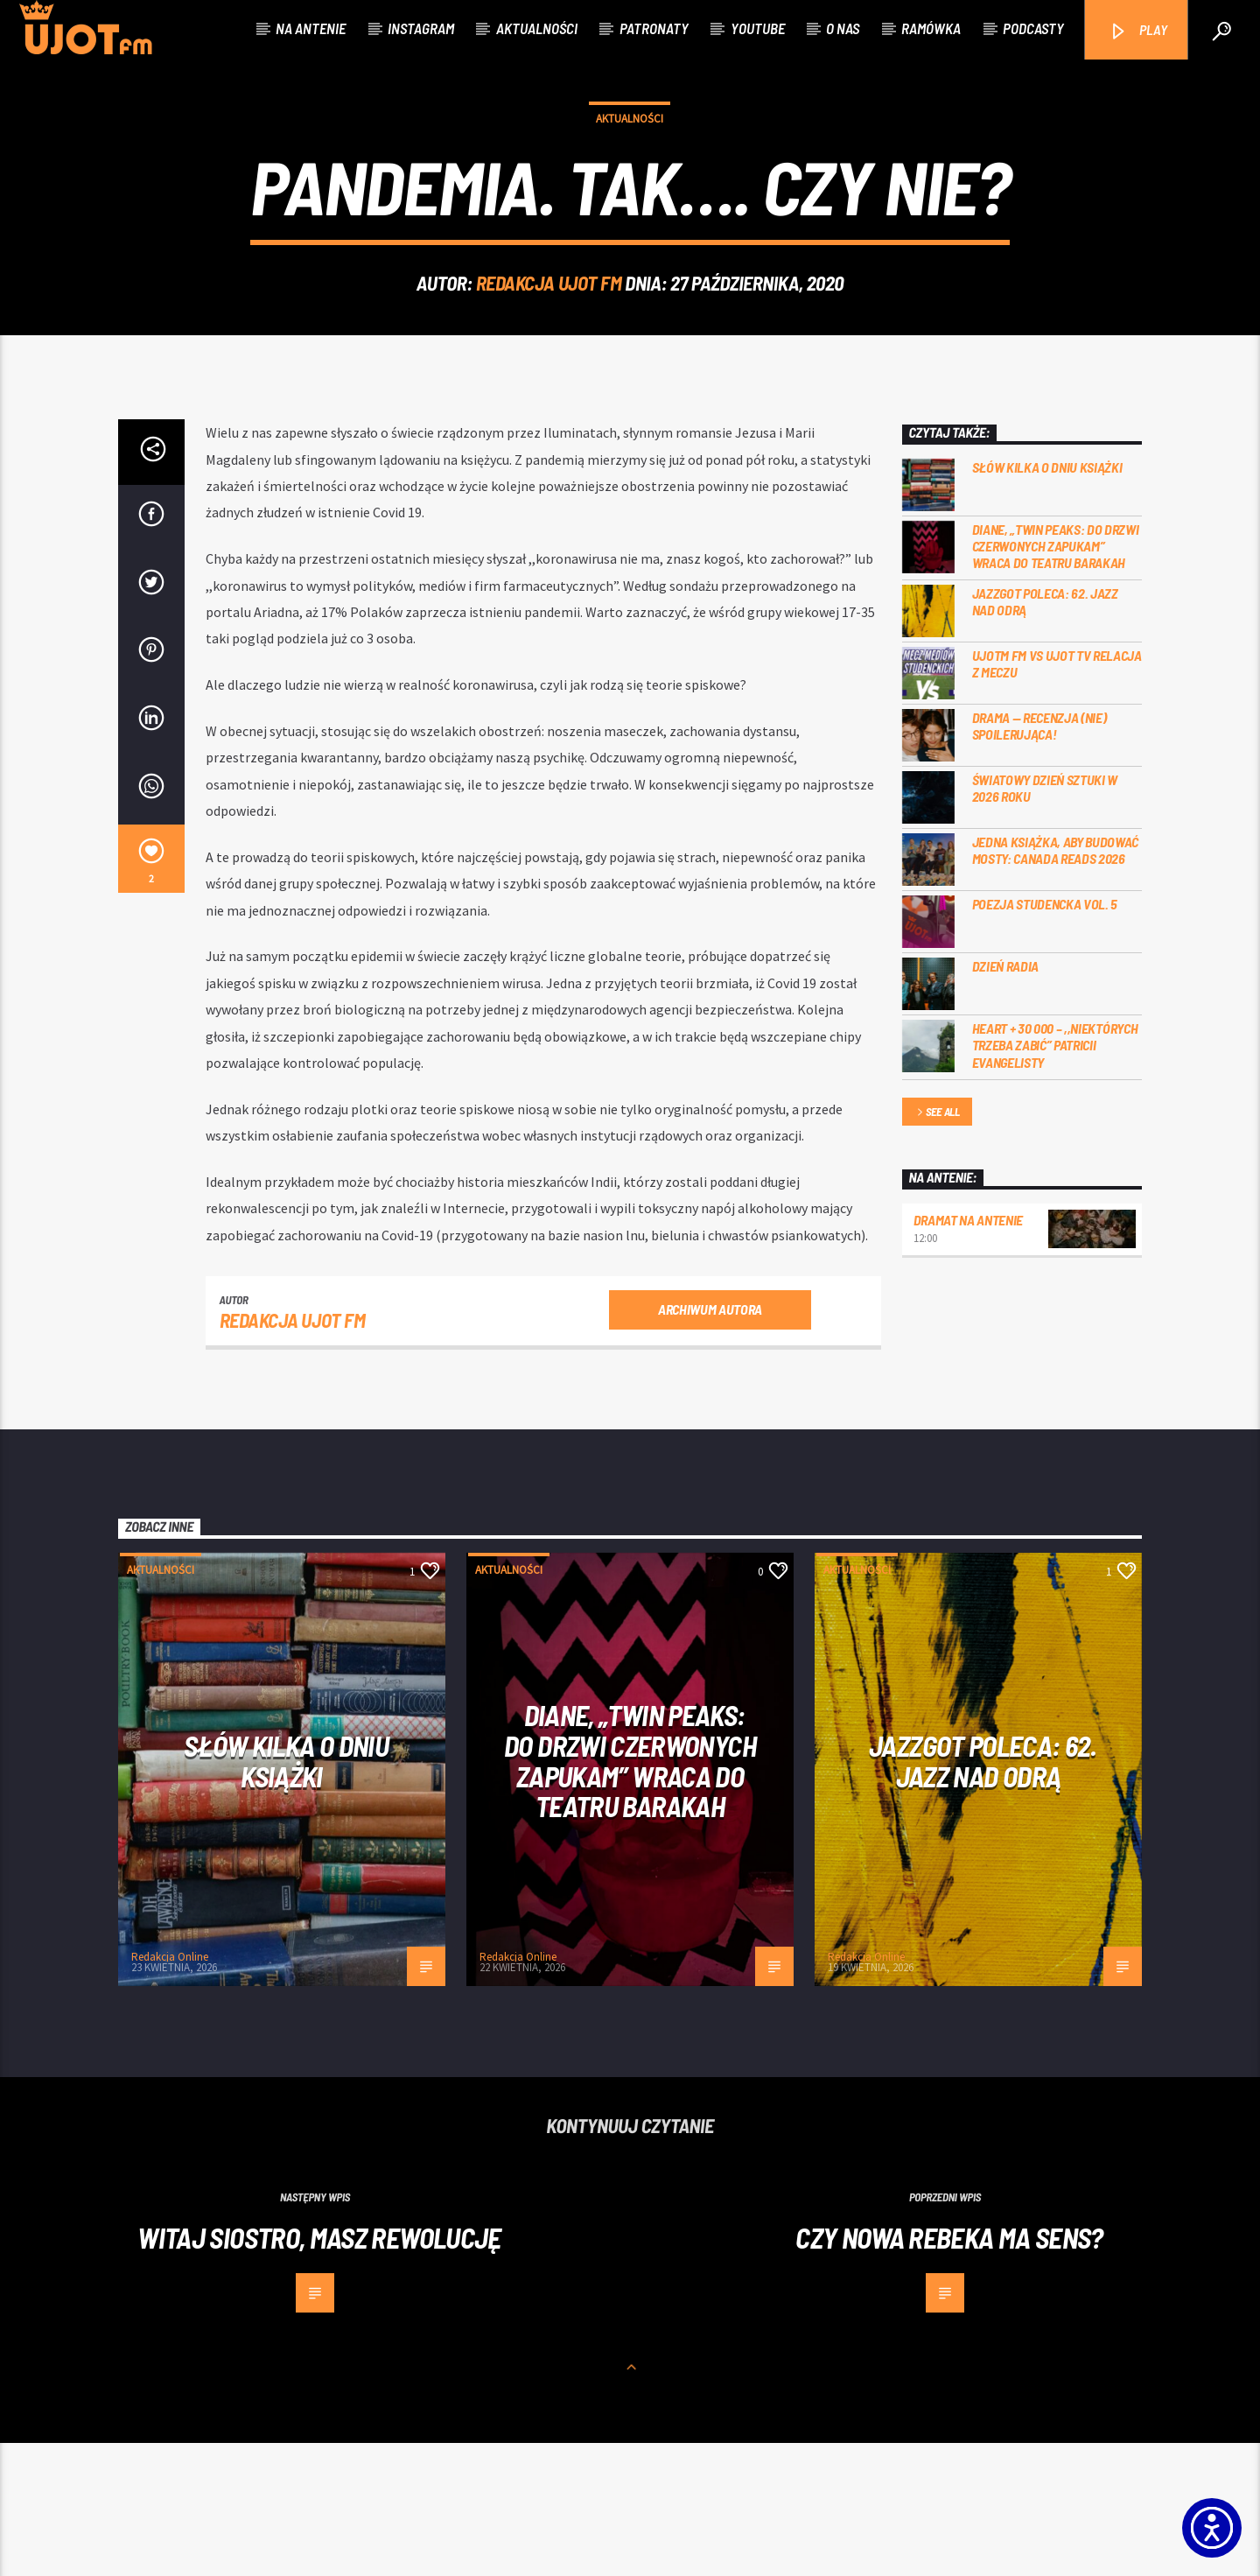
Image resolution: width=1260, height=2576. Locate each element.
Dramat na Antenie (969, 1352)
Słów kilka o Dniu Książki (1047, 600)
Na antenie (311, 28)
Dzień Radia (1005, 1099)
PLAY (1138, 31)
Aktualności (537, 28)
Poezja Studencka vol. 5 (1045, 1036)
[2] (151, 992)
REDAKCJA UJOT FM (549, 349)
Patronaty (654, 28)
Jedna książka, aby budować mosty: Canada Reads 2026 (1055, 983)
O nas (842, 28)
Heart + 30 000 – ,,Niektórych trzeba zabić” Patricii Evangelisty (1055, 1178)
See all (937, 1246)
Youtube (758, 28)
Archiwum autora (710, 1442)
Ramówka (931, 28)
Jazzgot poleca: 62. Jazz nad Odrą (1045, 734)
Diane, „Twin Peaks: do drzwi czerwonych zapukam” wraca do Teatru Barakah (1055, 679)
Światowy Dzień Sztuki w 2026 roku (1045, 920)
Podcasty (1033, 28)
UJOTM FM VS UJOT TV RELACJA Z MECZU (1057, 796)
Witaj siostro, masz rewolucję (318, 2370)
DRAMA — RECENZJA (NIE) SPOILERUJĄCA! (1039, 858)
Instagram (421, 28)
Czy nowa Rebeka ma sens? (949, 2370)
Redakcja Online (169, 2089)
